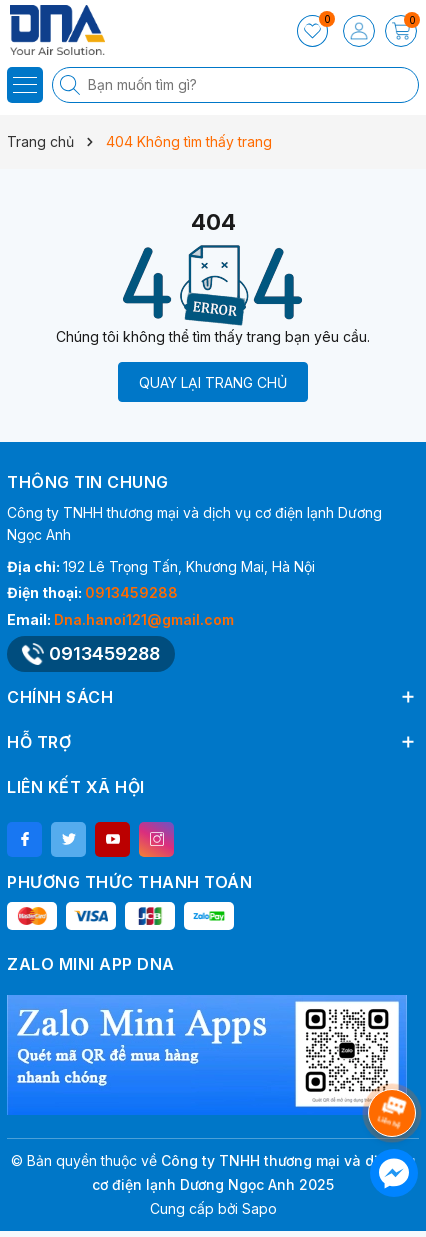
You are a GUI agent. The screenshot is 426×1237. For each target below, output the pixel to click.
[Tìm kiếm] (72, 85)
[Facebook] (24, 839)
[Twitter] (68, 839)
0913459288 (131, 592)
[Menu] (25, 85)
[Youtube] (112, 839)
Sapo (259, 1208)
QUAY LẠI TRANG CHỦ (213, 382)
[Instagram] (156, 839)
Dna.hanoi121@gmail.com (144, 619)
